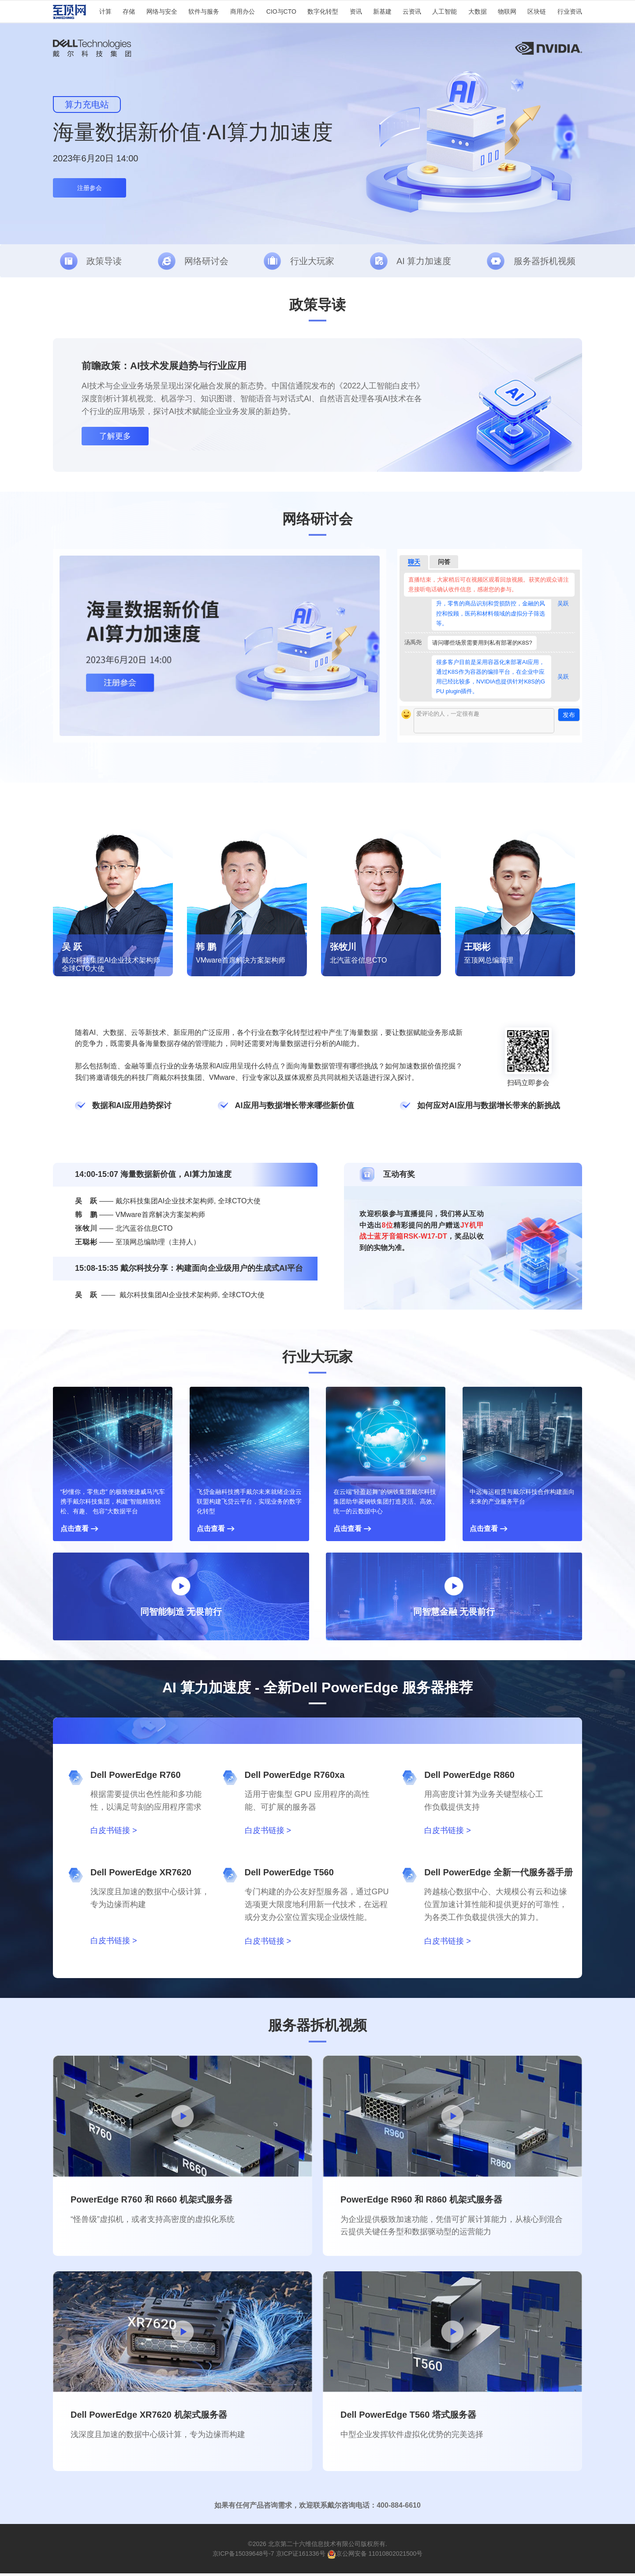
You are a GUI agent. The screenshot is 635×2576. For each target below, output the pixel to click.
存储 (129, 11)
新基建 (382, 11)
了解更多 (115, 438)
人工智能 (444, 11)
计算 (105, 11)
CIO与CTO (281, 11)
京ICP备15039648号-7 (243, 2556)
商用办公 (242, 11)
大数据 (477, 11)
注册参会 (89, 187)
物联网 (507, 11)
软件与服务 (203, 11)
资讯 (356, 11)
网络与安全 (161, 11)
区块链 (536, 11)
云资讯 (412, 11)
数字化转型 (322, 11)
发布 (569, 717)
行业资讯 (569, 11)
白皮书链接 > (113, 1833)
